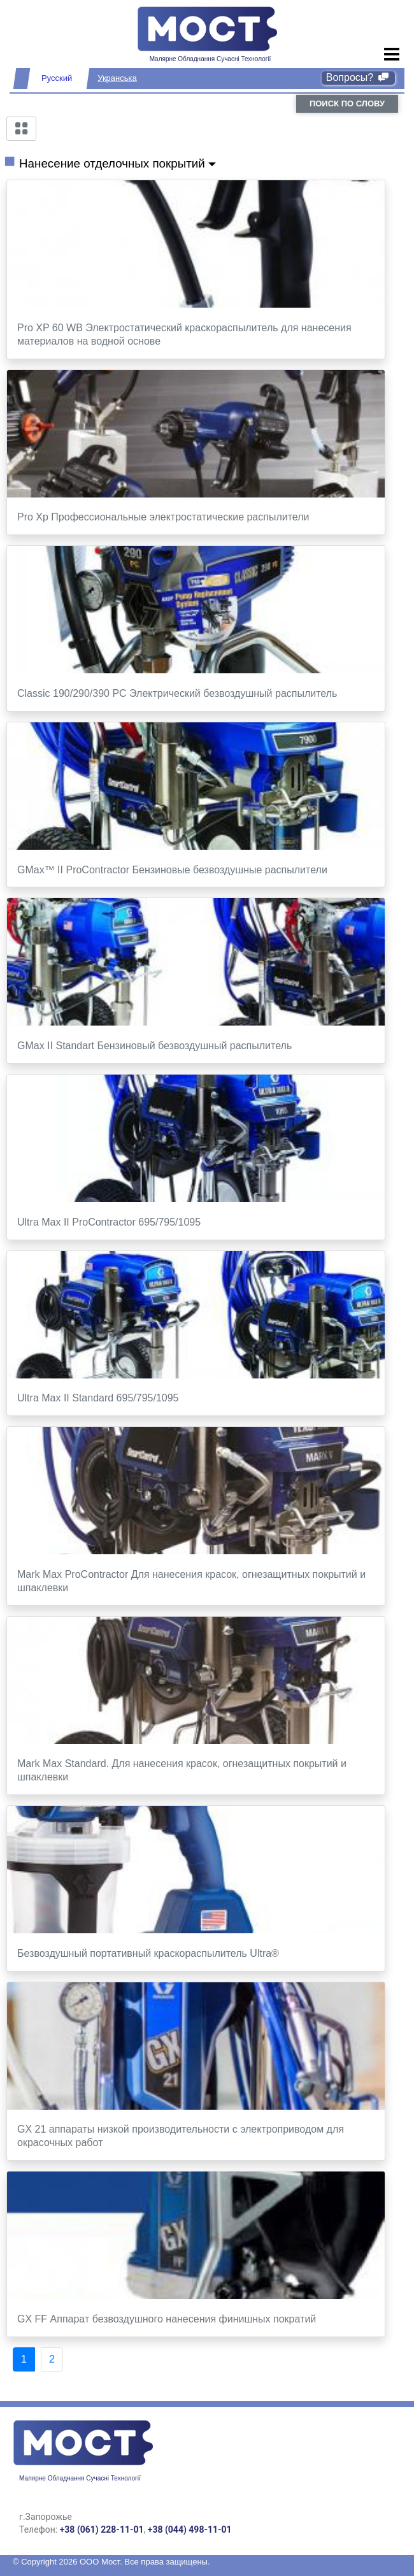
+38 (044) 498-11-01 (190, 2529)
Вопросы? (358, 77)
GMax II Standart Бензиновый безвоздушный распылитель (154, 1045)
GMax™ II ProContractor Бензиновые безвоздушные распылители (172, 869)
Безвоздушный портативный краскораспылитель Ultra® (148, 1953)
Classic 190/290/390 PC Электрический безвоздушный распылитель (177, 693)
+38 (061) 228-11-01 (102, 2529)
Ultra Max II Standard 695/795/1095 (98, 1397)
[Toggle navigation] (392, 54)
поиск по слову (347, 103)
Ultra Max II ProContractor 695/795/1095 (109, 1222)
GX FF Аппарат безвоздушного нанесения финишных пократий (166, 2319)
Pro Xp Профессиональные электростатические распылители (163, 517)
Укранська (116, 78)
